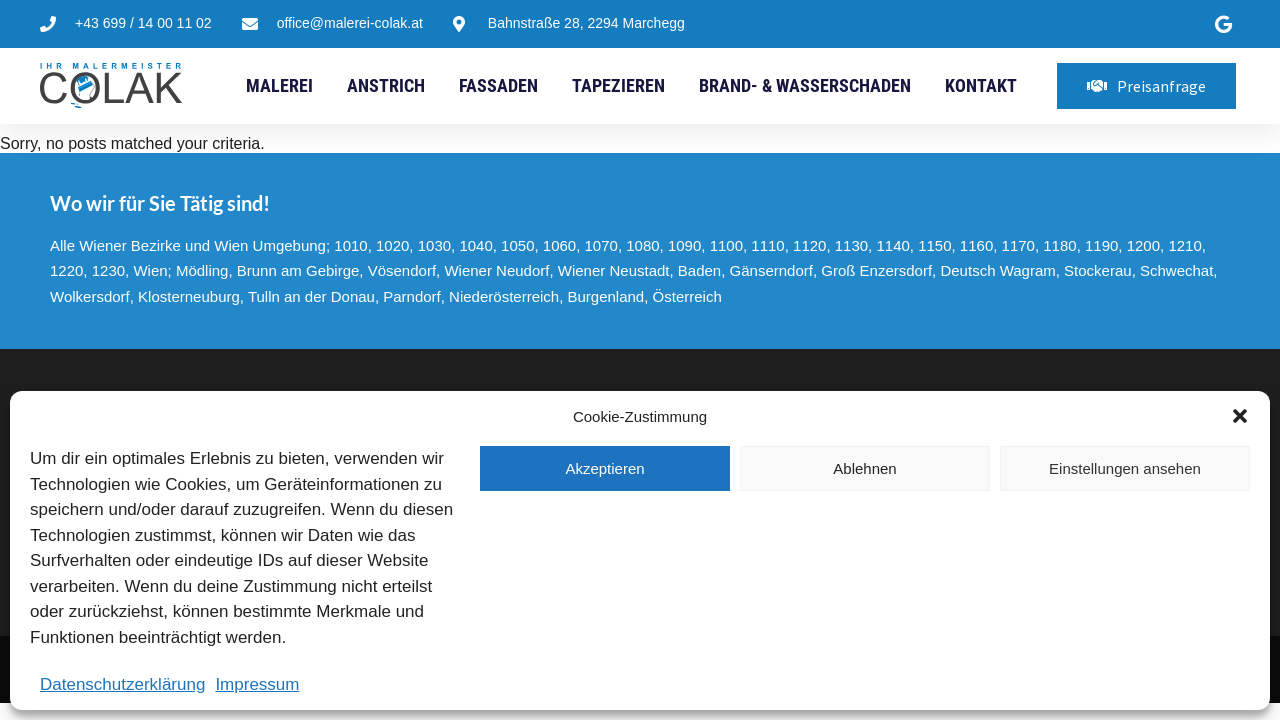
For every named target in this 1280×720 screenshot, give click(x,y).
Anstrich (386, 85)
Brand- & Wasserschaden (805, 85)
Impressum (257, 684)
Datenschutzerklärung (122, 684)
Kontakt (981, 85)
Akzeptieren (604, 468)
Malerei (279, 85)
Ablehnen (864, 468)
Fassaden (498, 85)
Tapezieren (618, 85)
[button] (1240, 416)
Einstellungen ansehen (1125, 468)
